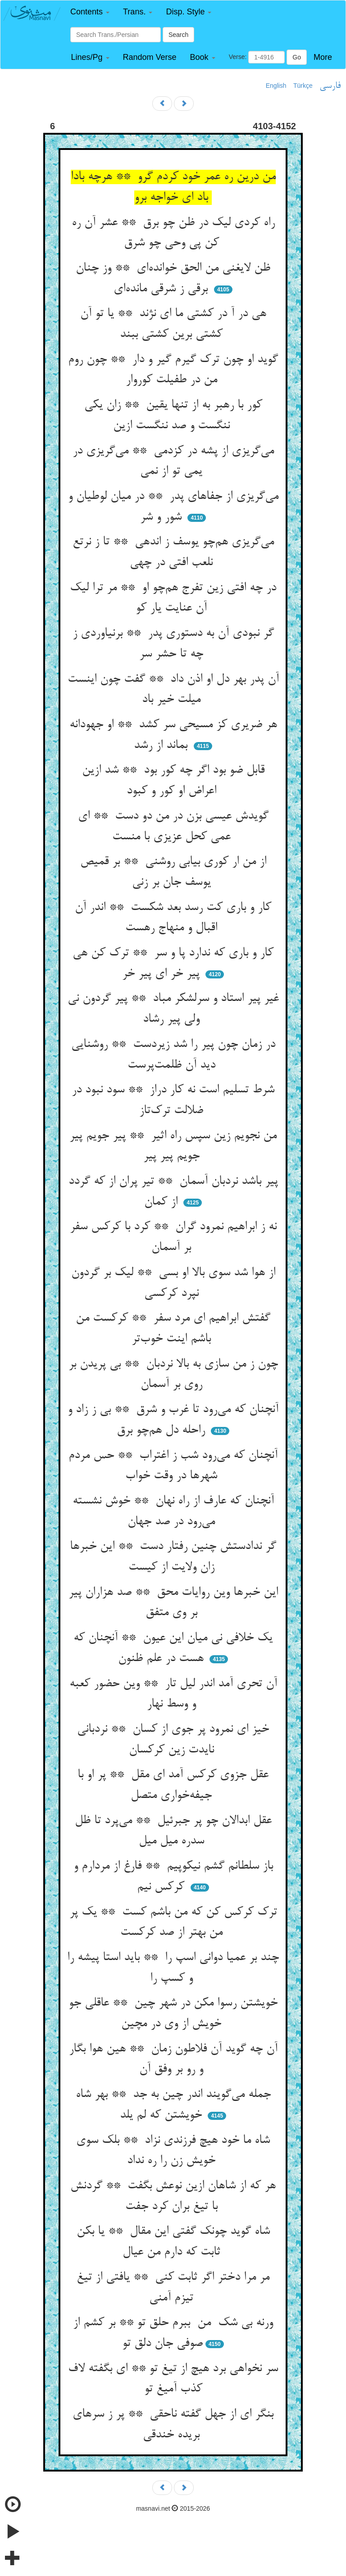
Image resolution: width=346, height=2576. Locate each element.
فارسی (330, 86)
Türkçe (303, 85)
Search (178, 34)
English (276, 85)
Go (296, 57)
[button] (90, 11)
